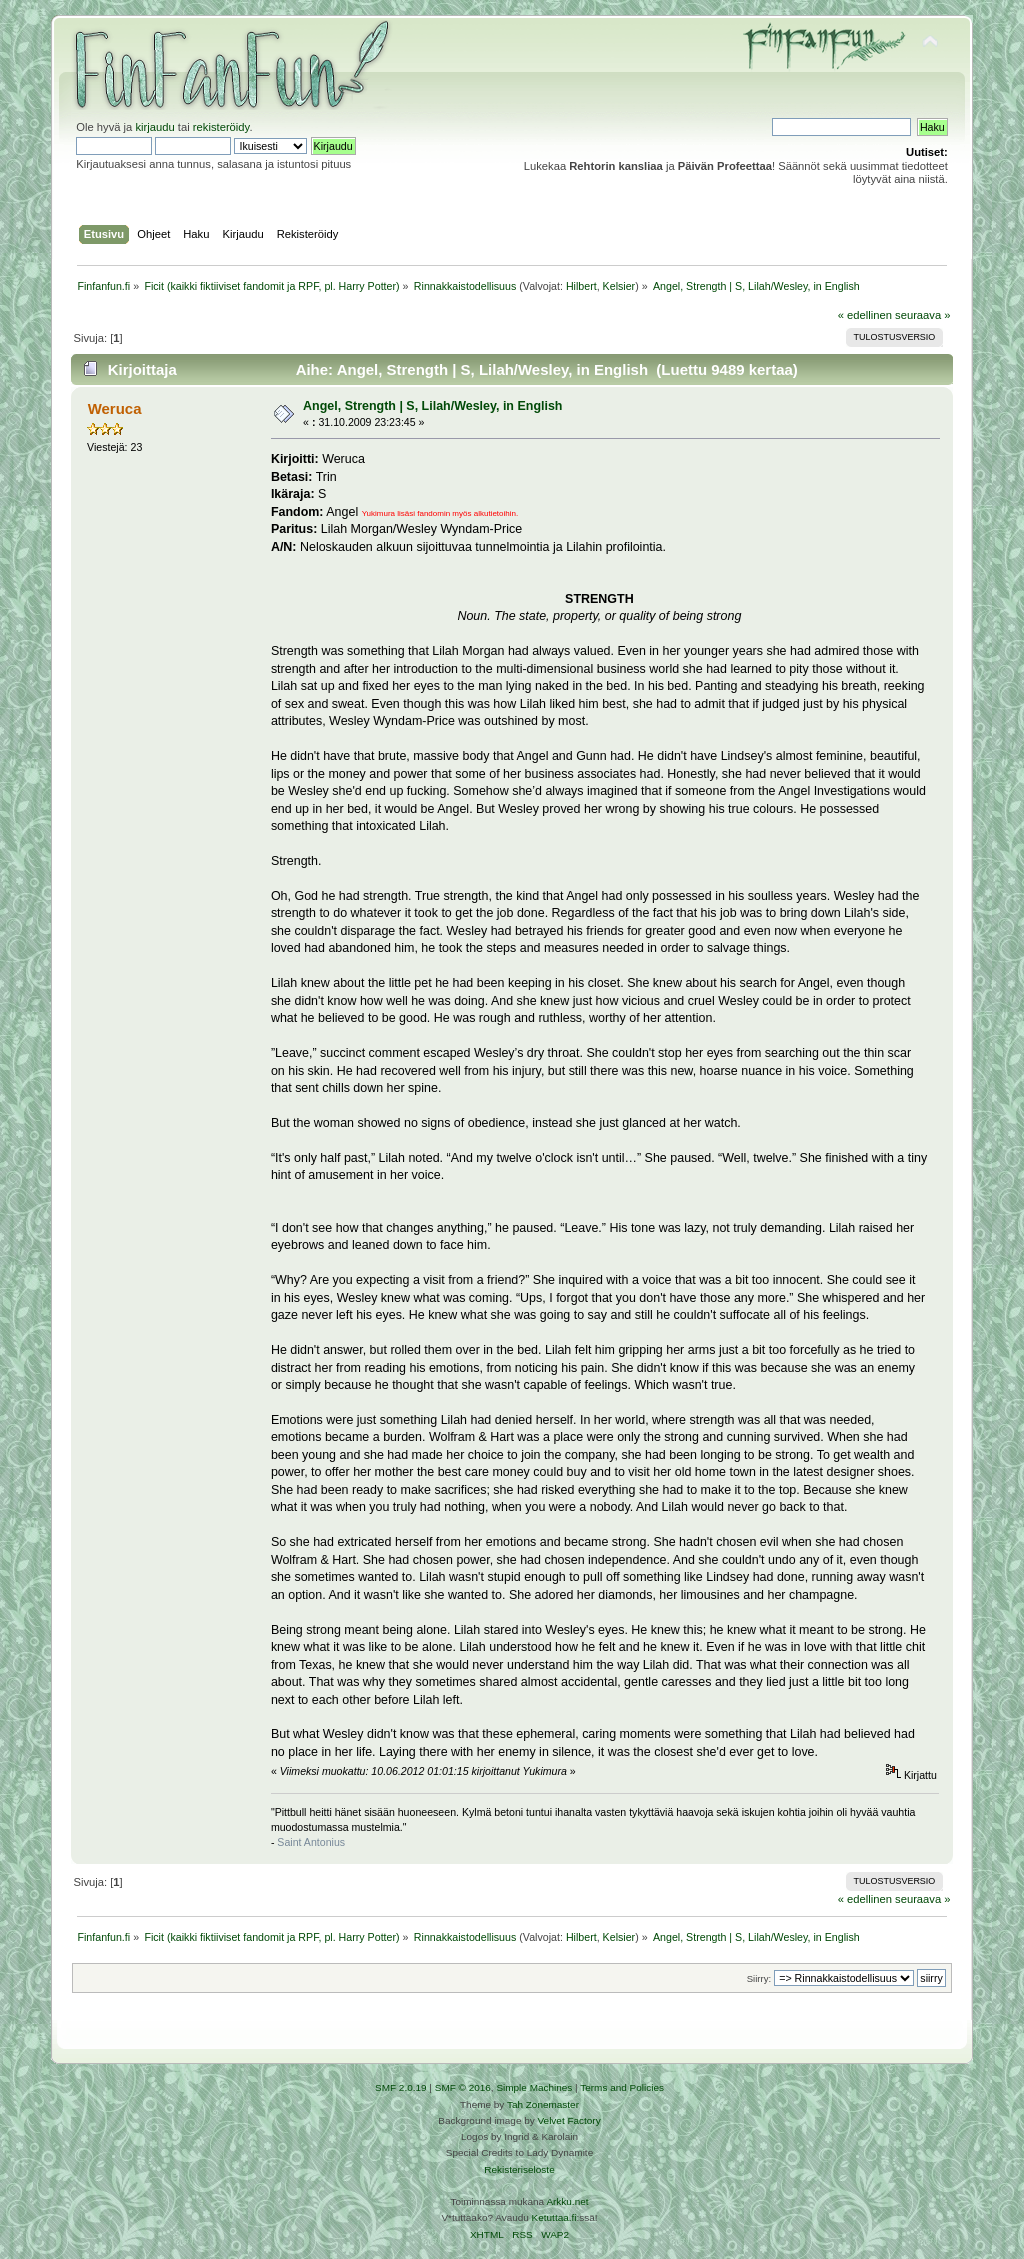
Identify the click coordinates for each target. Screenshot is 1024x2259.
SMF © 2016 (463, 2087)
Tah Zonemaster (543, 2104)
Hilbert (581, 286)
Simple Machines (534, 2087)
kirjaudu (154, 127)
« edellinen (865, 315)
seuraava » (923, 315)
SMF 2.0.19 (401, 2087)
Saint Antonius (311, 1842)
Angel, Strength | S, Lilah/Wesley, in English (432, 406)
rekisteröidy (221, 127)
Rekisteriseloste (519, 2169)
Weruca (115, 408)
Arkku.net (567, 2201)
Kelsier (619, 286)
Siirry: (759, 1978)
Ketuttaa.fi (554, 2217)
